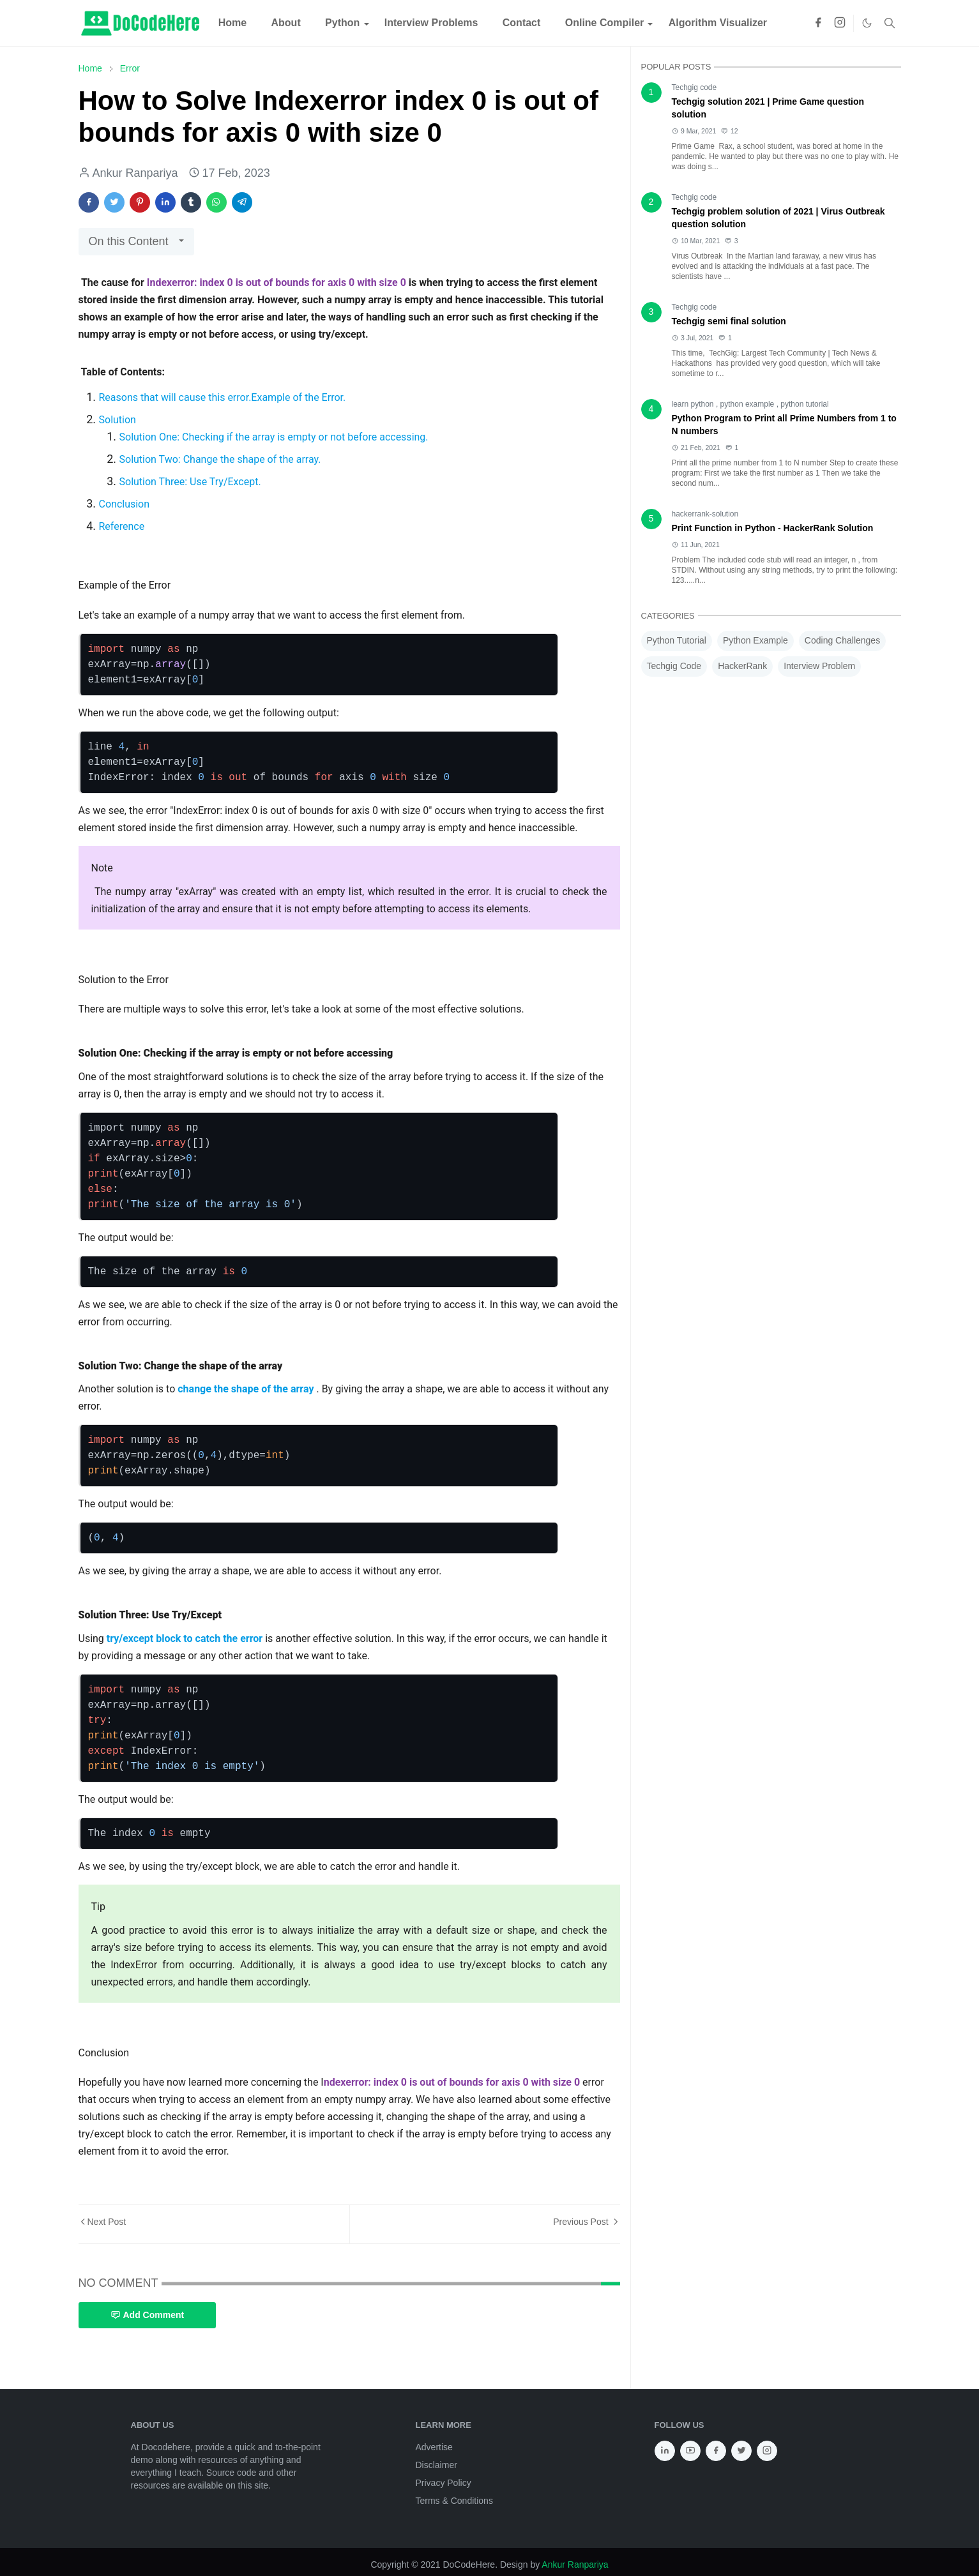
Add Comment (147, 2315)
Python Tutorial (676, 640)
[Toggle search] (889, 22)
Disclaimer (436, 2465)
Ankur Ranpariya (575, 2564)
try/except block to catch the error (186, 1638)
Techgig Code (674, 666)
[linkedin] (665, 2451)
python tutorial (804, 404)
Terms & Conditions (454, 2501)
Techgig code (694, 87)
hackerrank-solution (705, 513)
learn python (694, 404)
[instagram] (840, 23)
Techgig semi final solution (729, 321)
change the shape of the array (247, 1389)
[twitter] (741, 2451)
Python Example (755, 640)
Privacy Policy (443, 2483)
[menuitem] (232, 23)
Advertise (434, 2447)
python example (748, 404)
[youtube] (690, 2451)
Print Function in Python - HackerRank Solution (773, 528)
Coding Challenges (842, 640)
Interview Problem (819, 666)
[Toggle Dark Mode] (867, 23)
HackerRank (742, 666)
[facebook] (818, 23)
